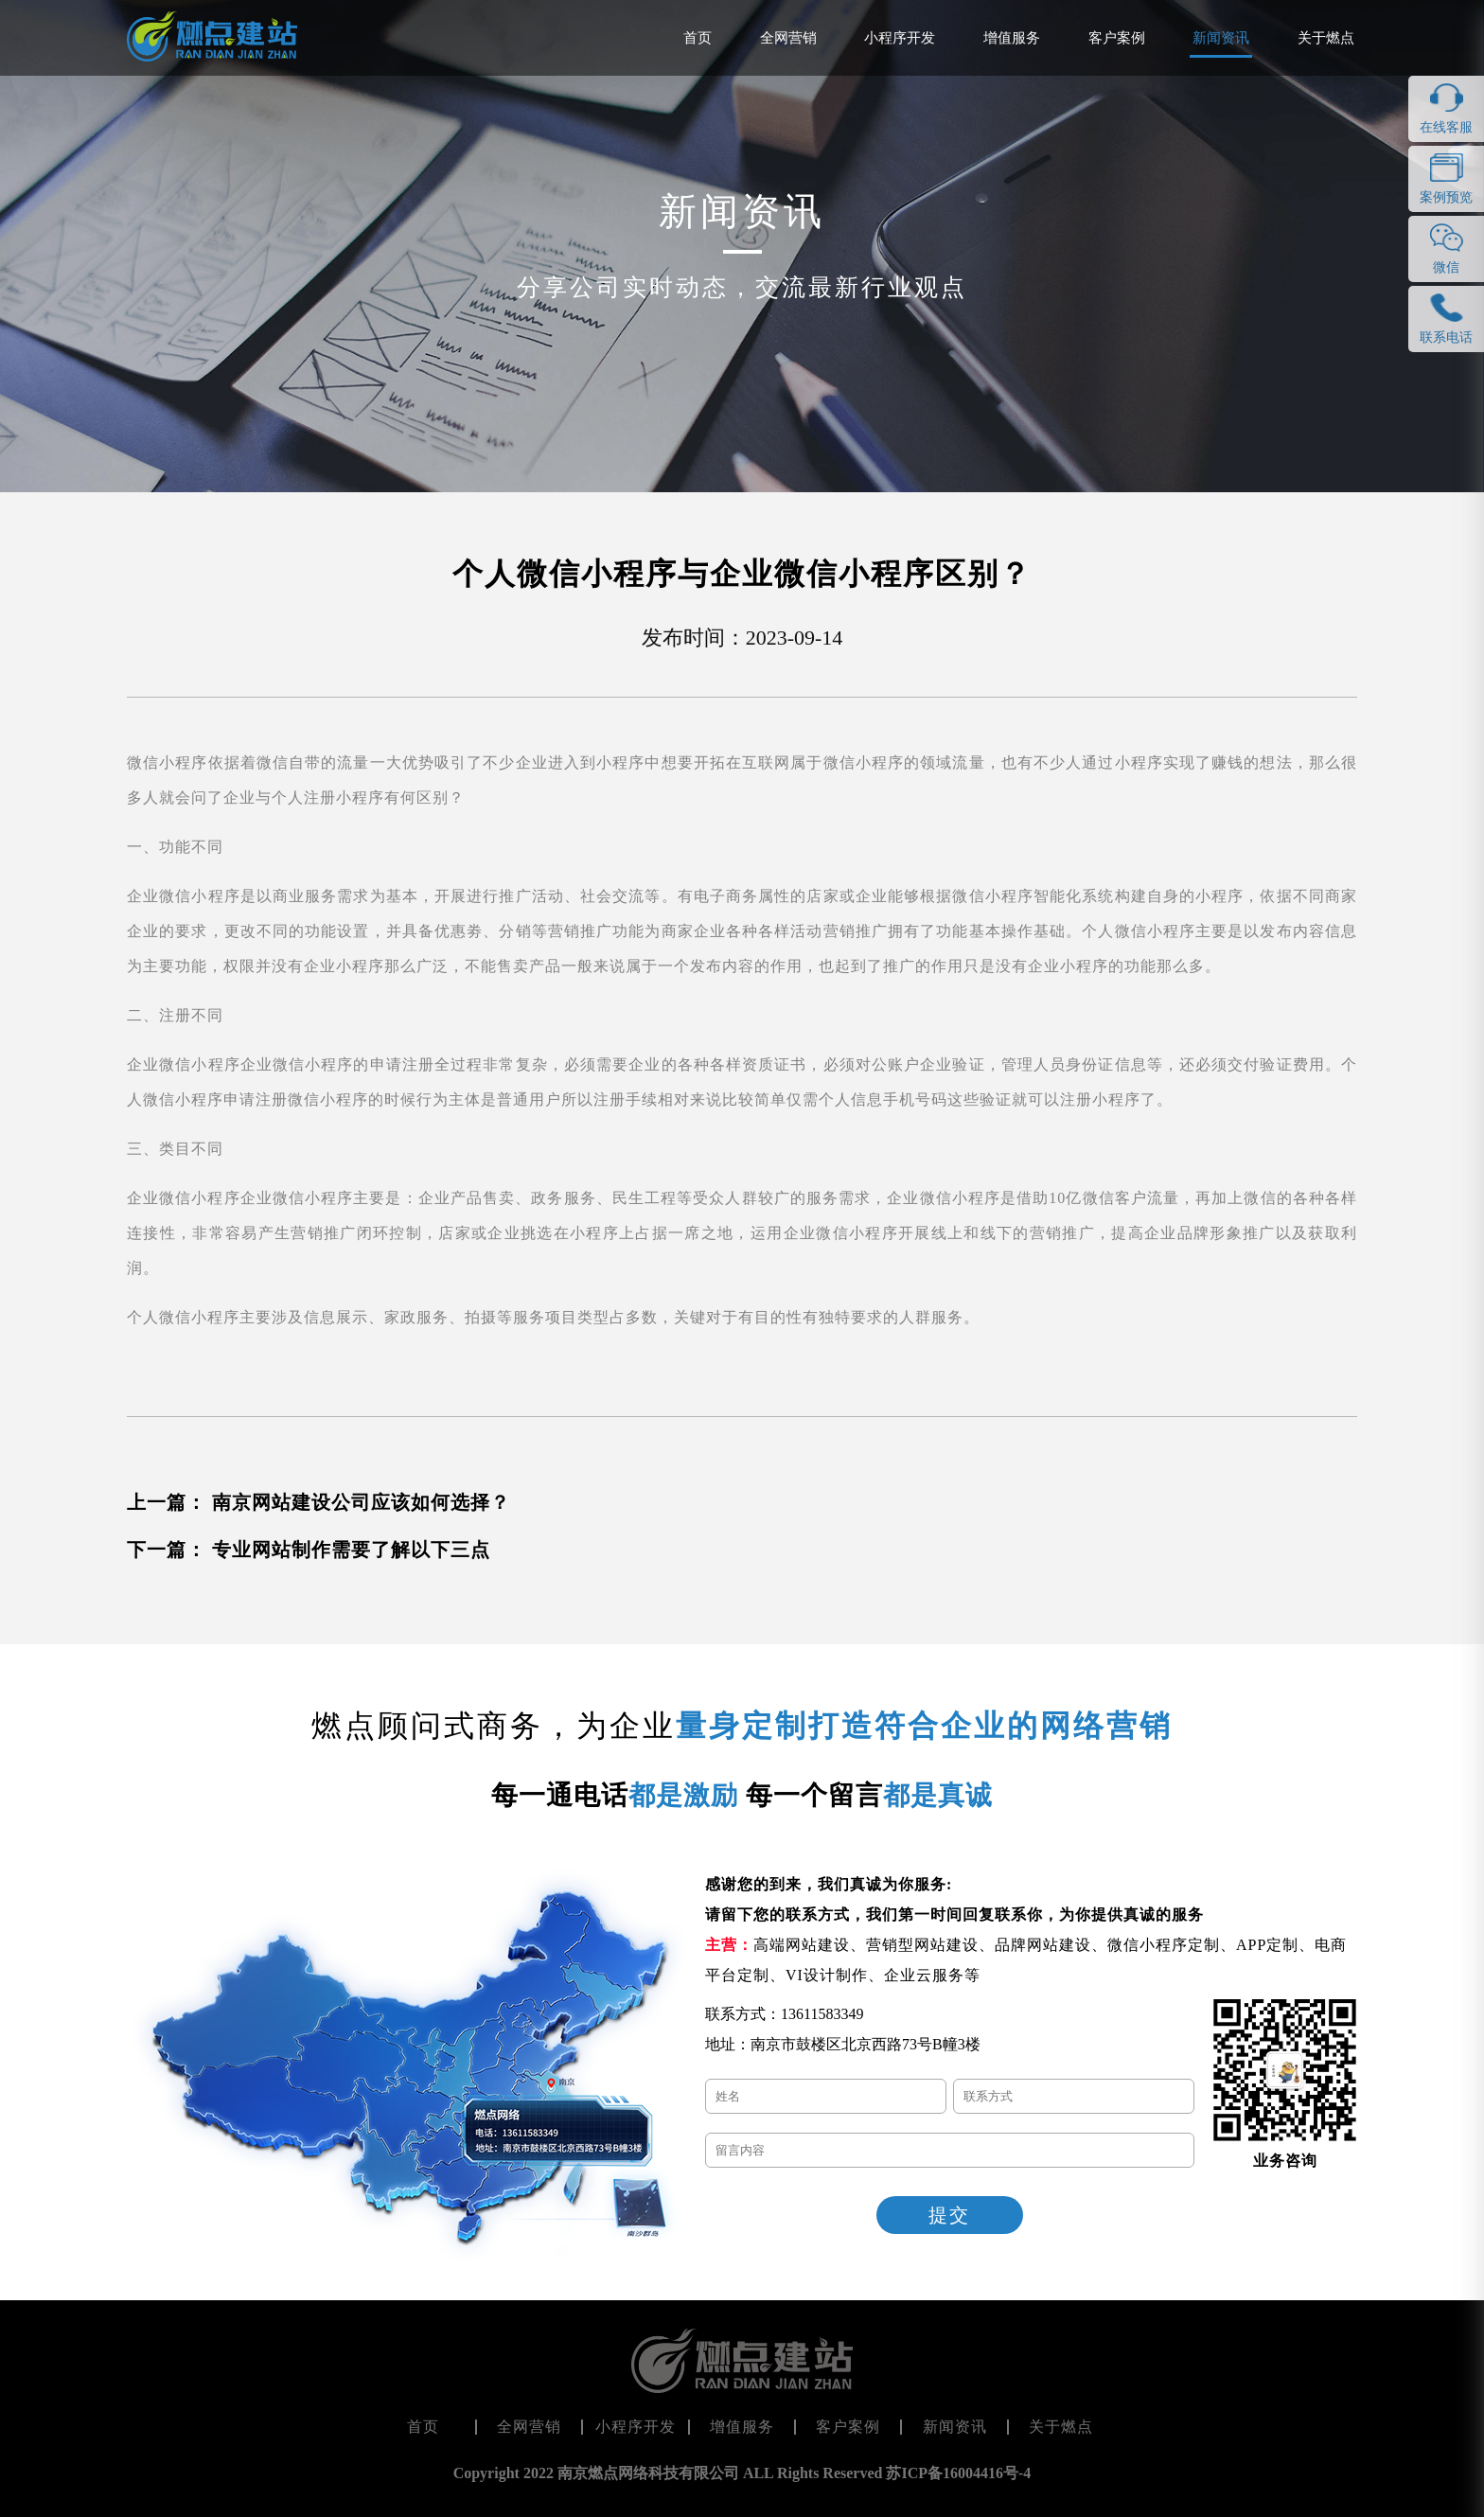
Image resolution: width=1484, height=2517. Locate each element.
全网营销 (788, 37)
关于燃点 (1326, 37)
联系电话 (1446, 337)
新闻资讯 (1220, 37)
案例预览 (1446, 197)
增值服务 (1011, 37)
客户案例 (1116, 37)
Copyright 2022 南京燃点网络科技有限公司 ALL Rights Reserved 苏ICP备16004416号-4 (742, 2473)
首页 (697, 37)
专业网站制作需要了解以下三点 (351, 1549)
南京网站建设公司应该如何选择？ (361, 1502)
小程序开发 (899, 37)
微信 (1446, 267)
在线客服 (1446, 127)
